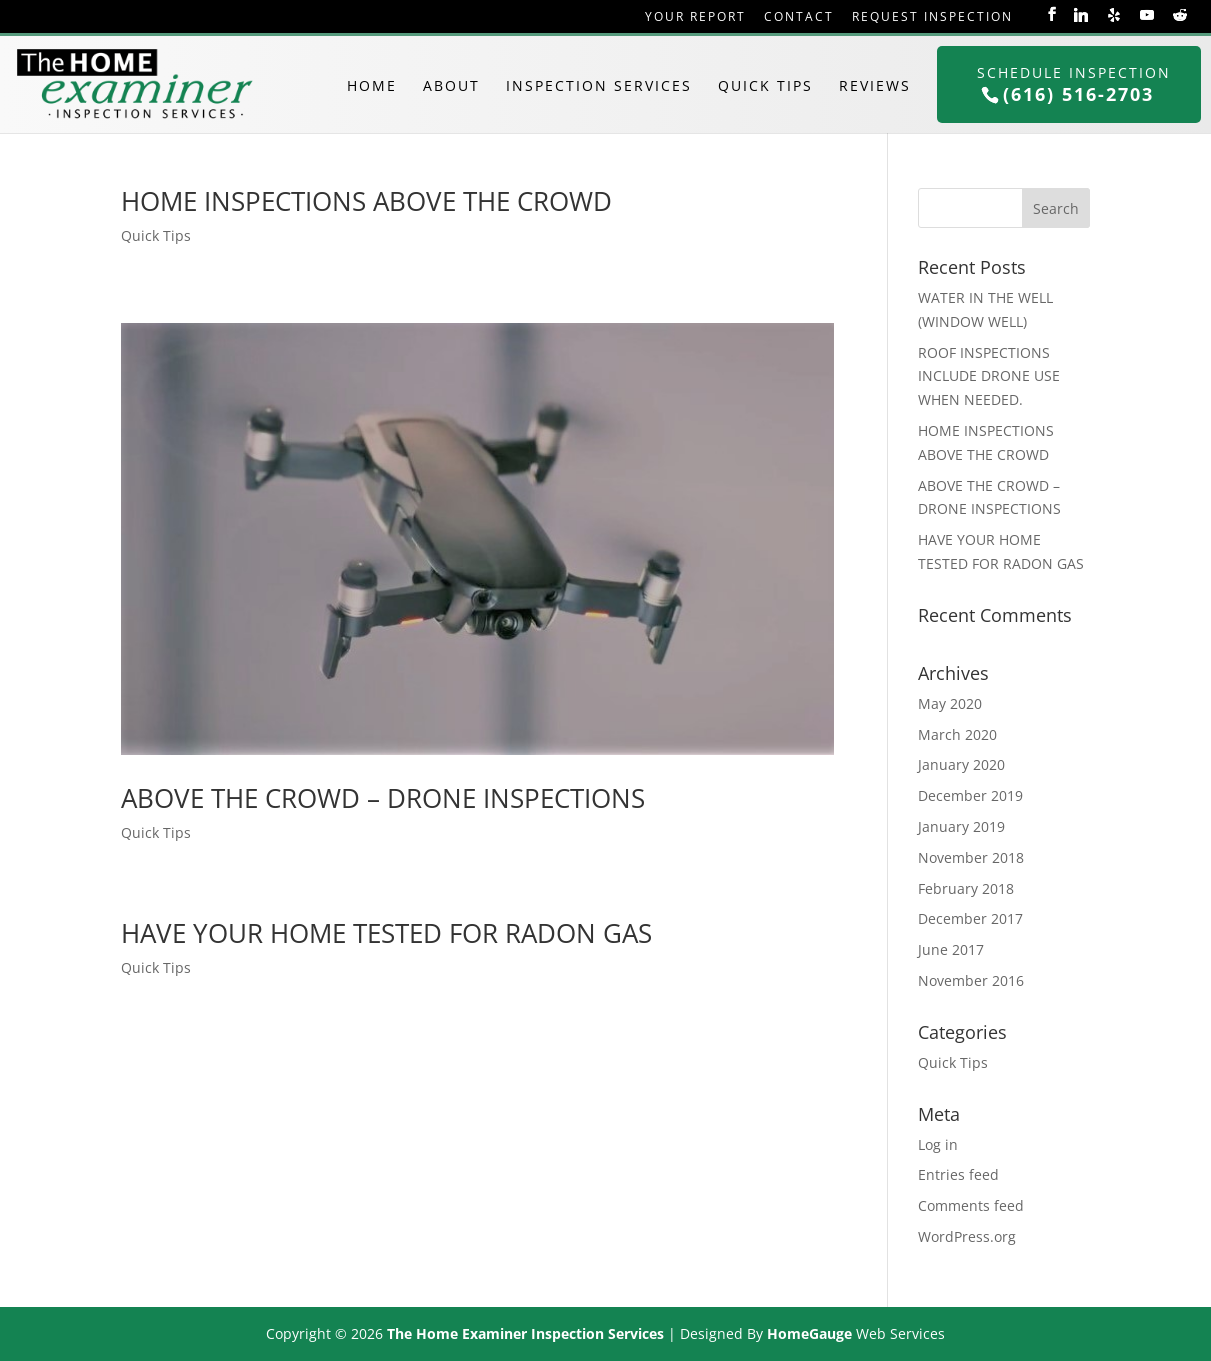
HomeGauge (809, 1333)
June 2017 (951, 949)
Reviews (875, 86)
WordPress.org (967, 1236)
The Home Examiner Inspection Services (525, 1333)
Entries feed (958, 1174)
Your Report (695, 17)
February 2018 (966, 888)
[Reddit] (1180, 15)
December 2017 (970, 918)
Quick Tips (765, 86)
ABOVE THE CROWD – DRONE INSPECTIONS (383, 798)
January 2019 (961, 826)
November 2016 (971, 980)
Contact (799, 17)
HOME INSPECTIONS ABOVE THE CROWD (366, 201)
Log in (938, 1144)
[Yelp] (1114, 15)
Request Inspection (932, 17)
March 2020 (957, 734)
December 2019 (970, 795)
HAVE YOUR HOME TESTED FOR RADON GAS (386, 933)
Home (372, 86)
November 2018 (971, 857)
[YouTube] (1147, 15)
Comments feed (971, 1205)
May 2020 (950, 703)
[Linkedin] (1081, 15)
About (451, 86)
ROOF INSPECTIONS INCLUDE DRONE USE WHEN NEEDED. (989, 376)
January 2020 (961, 764)
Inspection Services (599, 86)
